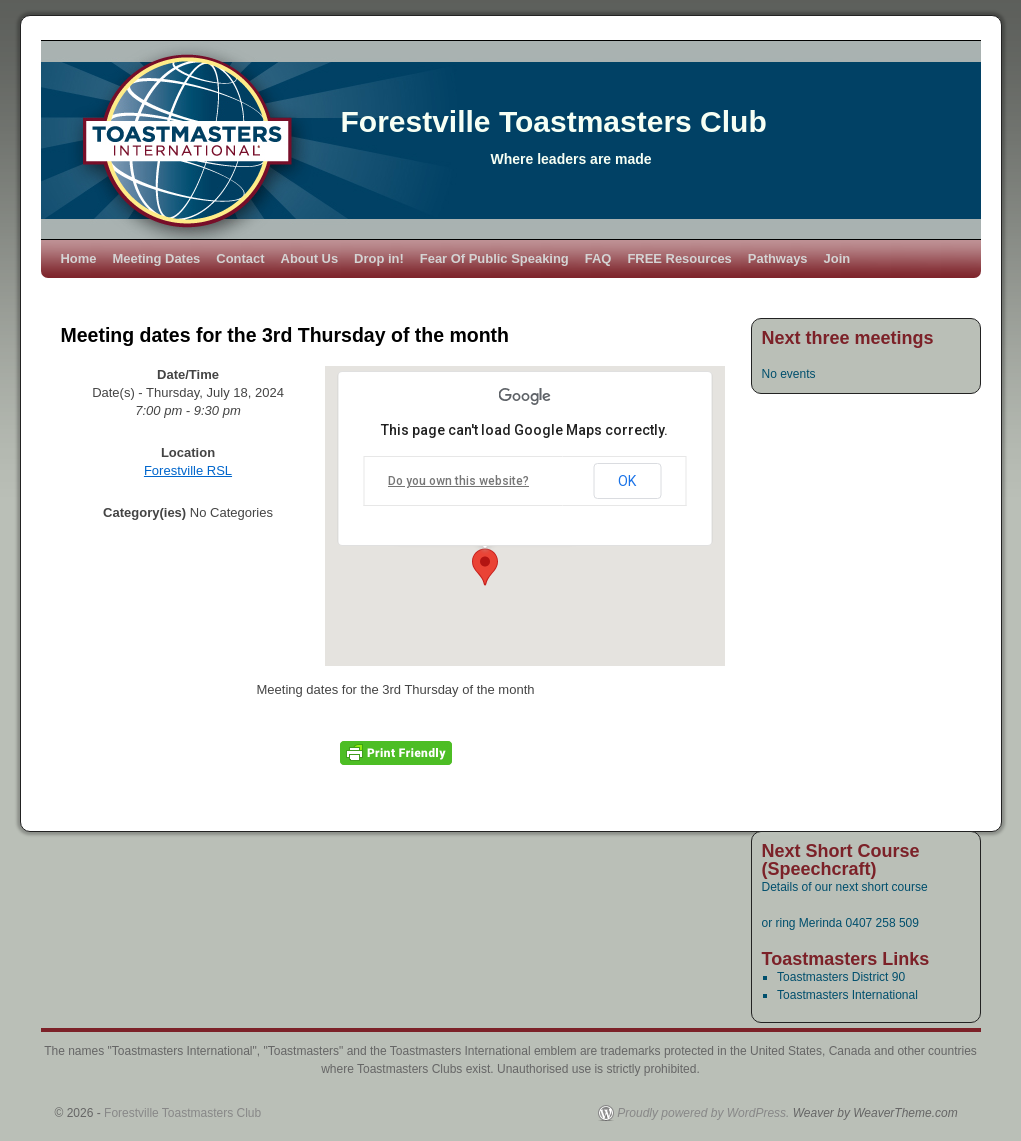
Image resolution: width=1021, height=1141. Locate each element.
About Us (310, 258)
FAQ (598, 258)
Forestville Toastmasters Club (554, 121)
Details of (788, 887)
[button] (485, 567)
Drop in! (379, 258)
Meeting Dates (157, 258)
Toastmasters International (847, 995)
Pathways (778, 258)
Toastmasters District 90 (841, 977)
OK (627, 481)
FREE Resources (679, 258)
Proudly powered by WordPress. (703, 1113)
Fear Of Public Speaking (494, 258)
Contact (240, 258)
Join (837, 258)
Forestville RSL (188, 470)
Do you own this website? (458, 481)
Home (79, 258)
